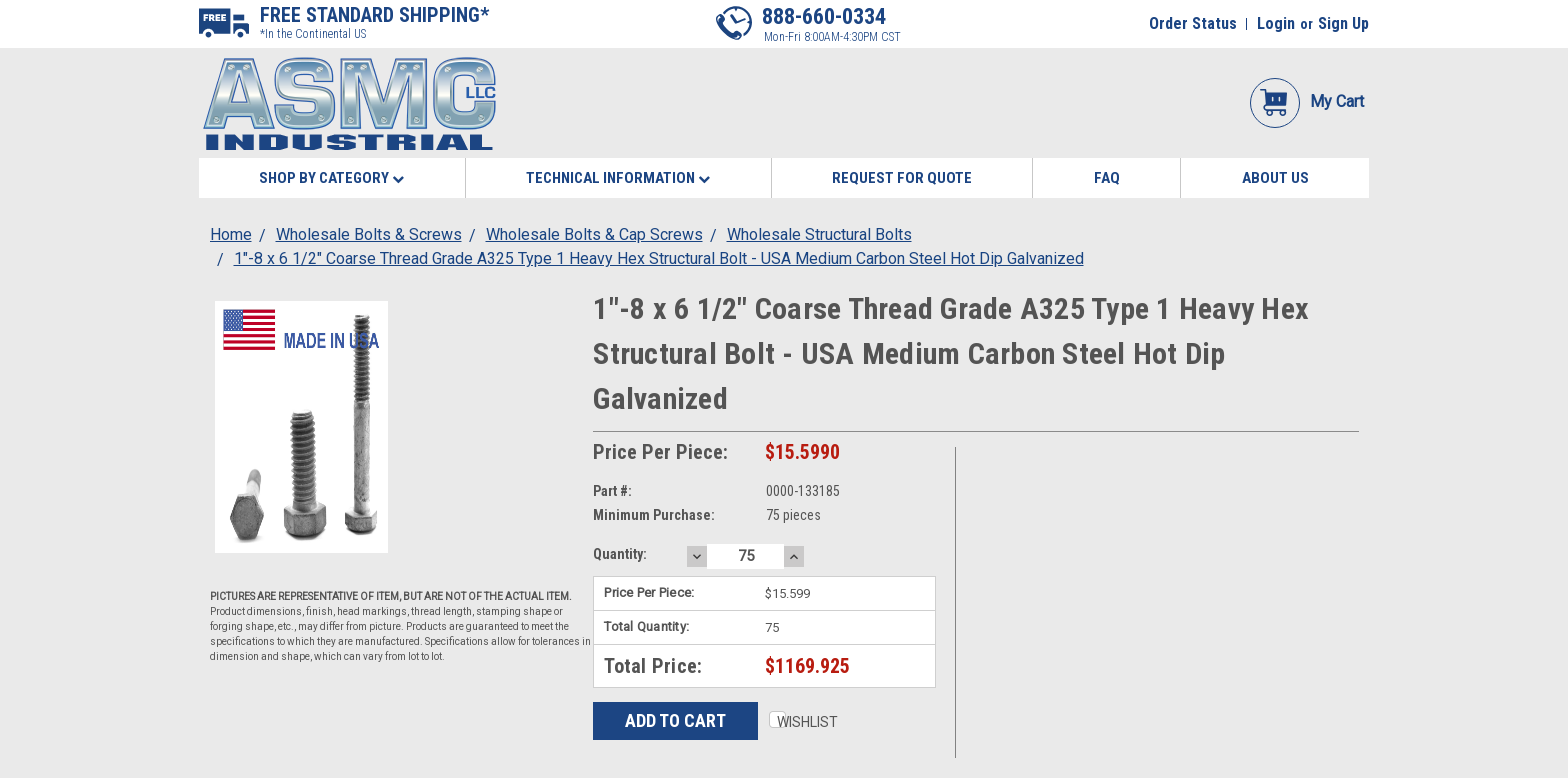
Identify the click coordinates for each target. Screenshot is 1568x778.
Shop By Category (331, 178)
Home (231, 234)
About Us (1275, 178)
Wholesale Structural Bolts (819, 234)
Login (1276, 23)
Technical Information (618, 178)
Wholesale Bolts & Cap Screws (594, 234)
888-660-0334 (824, 16)
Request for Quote (902, 178)
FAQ (1107, 178)
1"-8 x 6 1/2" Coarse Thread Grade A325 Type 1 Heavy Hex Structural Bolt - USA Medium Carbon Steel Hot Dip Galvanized (659, 258)
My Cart (1307, 101)
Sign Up (1343, 23)
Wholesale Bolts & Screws (369, 234)
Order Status (1193, 23)
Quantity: (620, 554)
